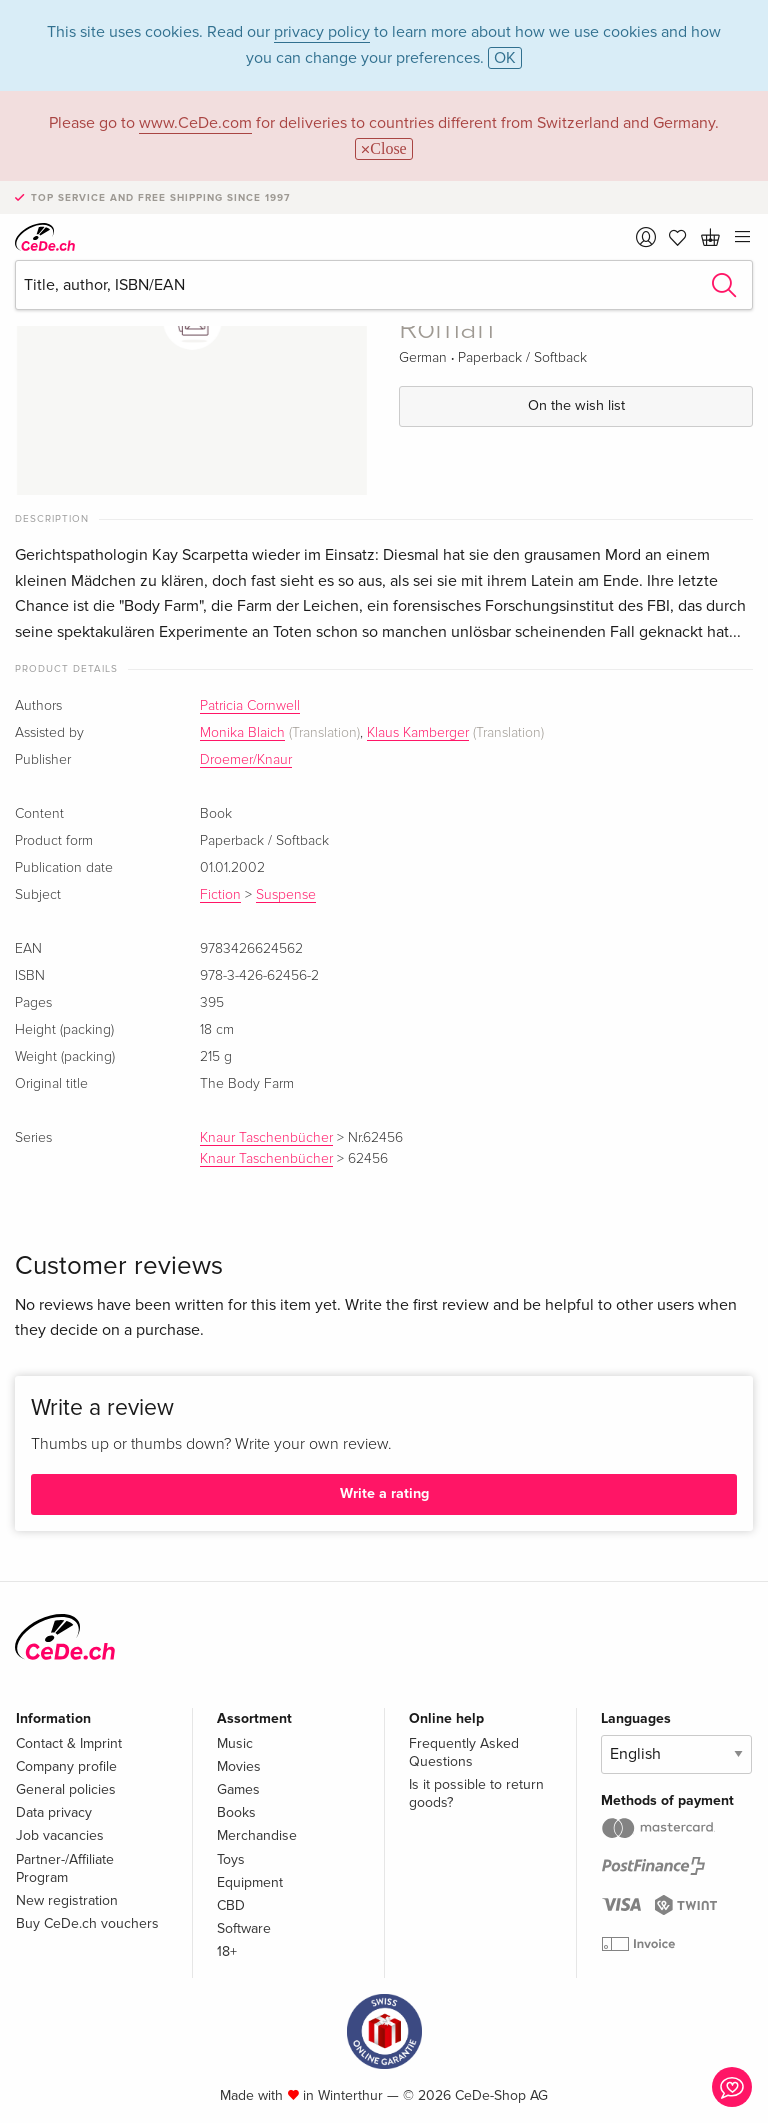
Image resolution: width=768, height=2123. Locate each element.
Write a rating (384, 1493)
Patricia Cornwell (250, 706)
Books (236, 1812)
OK (505, 58)
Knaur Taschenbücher (266, 1138)
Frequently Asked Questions (464, 1752)
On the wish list (576, 405)
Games (238, 1789)
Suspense (286, 895)
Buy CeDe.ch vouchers (87, 1923)
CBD (231, 1905)
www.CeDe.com (195, 123)
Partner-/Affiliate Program (65, 1868)
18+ (227, 1951)
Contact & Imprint (69, 1743)
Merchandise (257, 1835)
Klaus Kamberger (418, 733)
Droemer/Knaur (246, 760)
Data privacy (54, 1812)
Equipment (250, 1882)
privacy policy (322, 32)
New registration (67, 1900)
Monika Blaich (242, 733)
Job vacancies (60, 1835)
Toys (231, 1859)
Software (244, 1928)
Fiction (220, 895)
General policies (66, 1789)
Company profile (66, 1766)
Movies (239, 1766)
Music (235, 1743)
